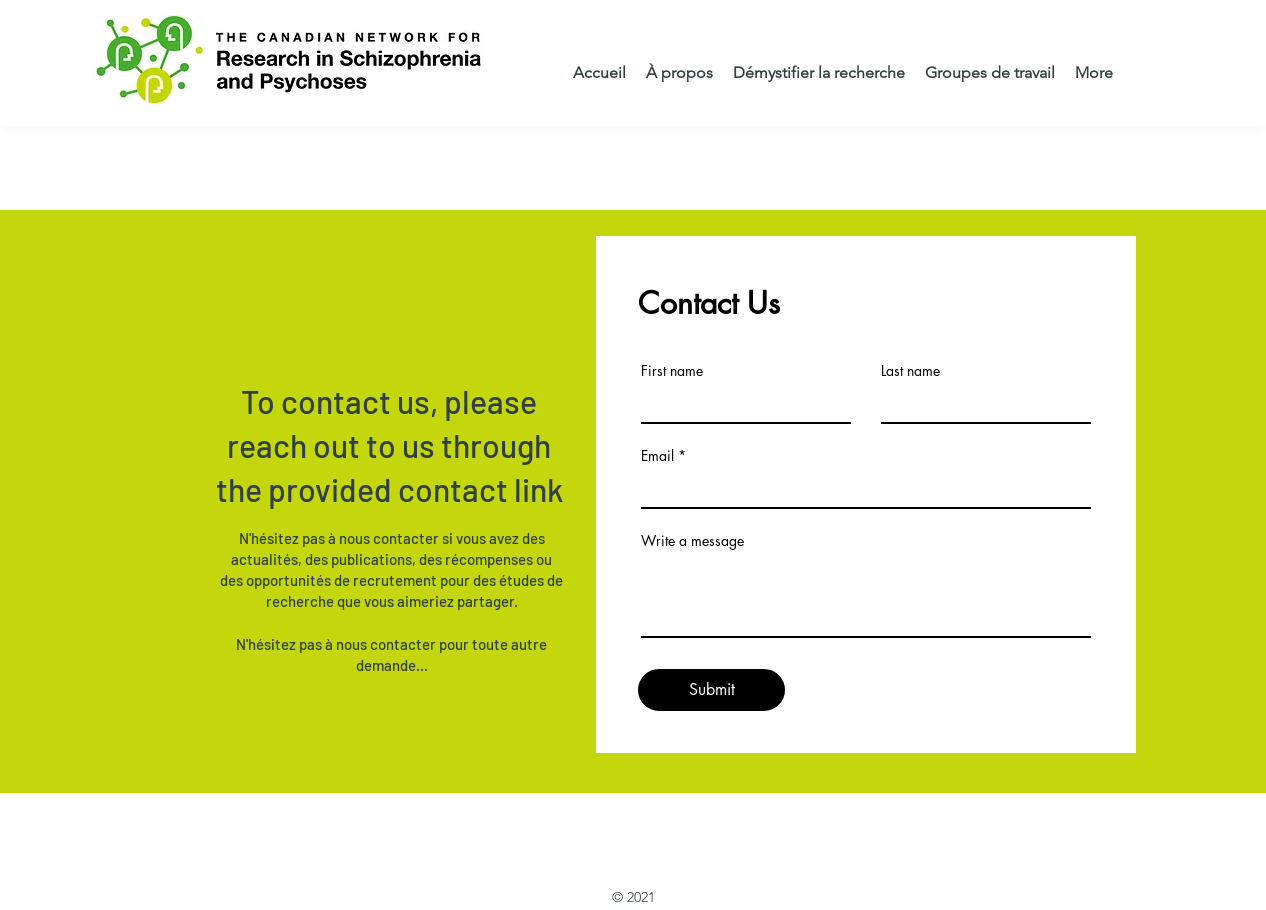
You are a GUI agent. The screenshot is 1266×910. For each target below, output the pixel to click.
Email (657, 456)
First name (672, 371)
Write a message (692, 541)
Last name (910, 371)
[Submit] (711, 690)
